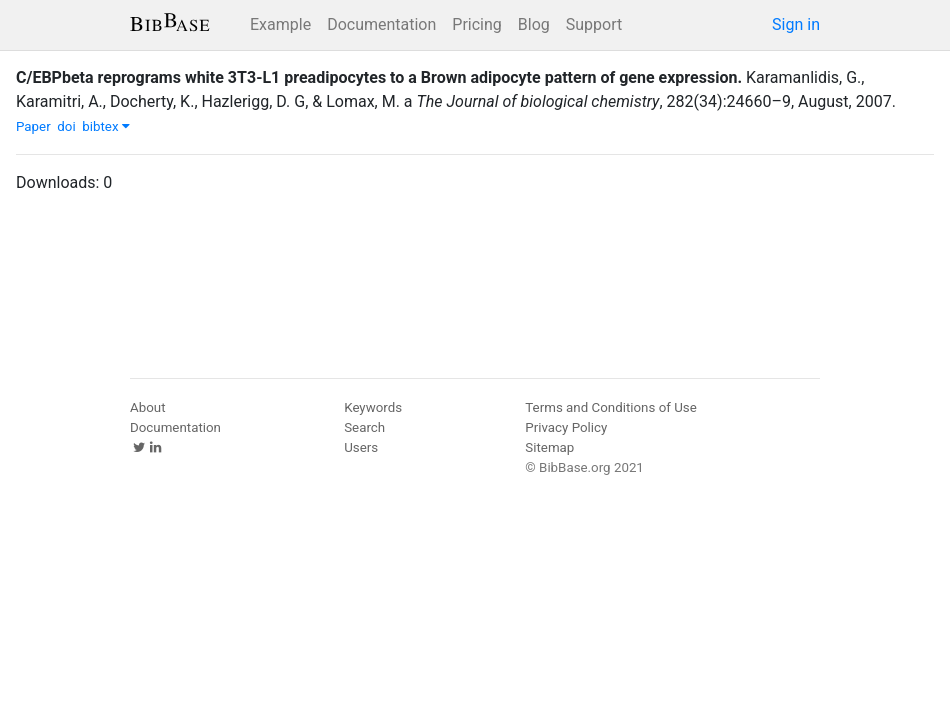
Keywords (373, 407)
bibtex (106, 126)
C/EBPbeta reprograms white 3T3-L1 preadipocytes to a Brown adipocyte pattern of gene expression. (379, 77)
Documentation (381, 24)
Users (361, 447)
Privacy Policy (566, 427)
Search (364, 427)
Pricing (477, 24)
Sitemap (549, 447)
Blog (534, 24)
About (148, 407)
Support (594, 24)
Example (280, 24)
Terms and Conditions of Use (610, 407)
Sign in (796, 24)
